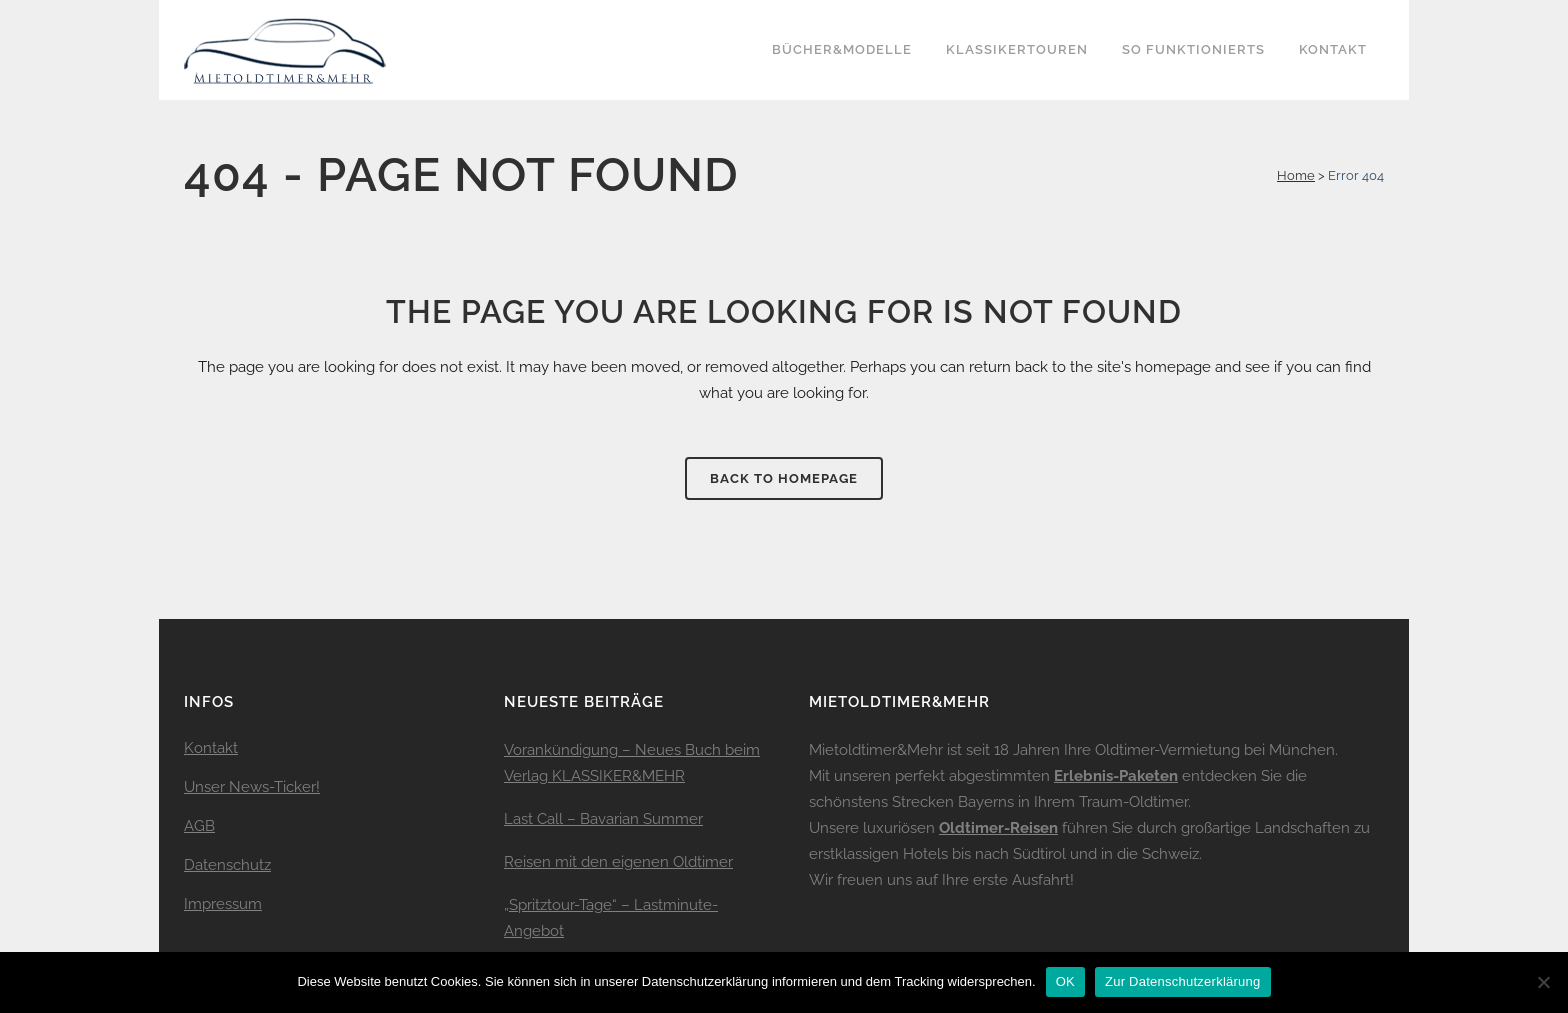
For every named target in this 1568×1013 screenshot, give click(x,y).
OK (1065, 981)
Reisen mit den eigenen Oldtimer (618, 862)
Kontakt (211, 748)
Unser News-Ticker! (252, 787)
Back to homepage (784, 478)
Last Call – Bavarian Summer (603, 819)
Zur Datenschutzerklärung (1183, 981)
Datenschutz (227, 865)
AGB (199, 826)
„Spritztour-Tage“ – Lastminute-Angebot (611, 918)
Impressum (223, 904)
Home (1296, 175)
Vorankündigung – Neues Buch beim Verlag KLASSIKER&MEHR (632, 763)
